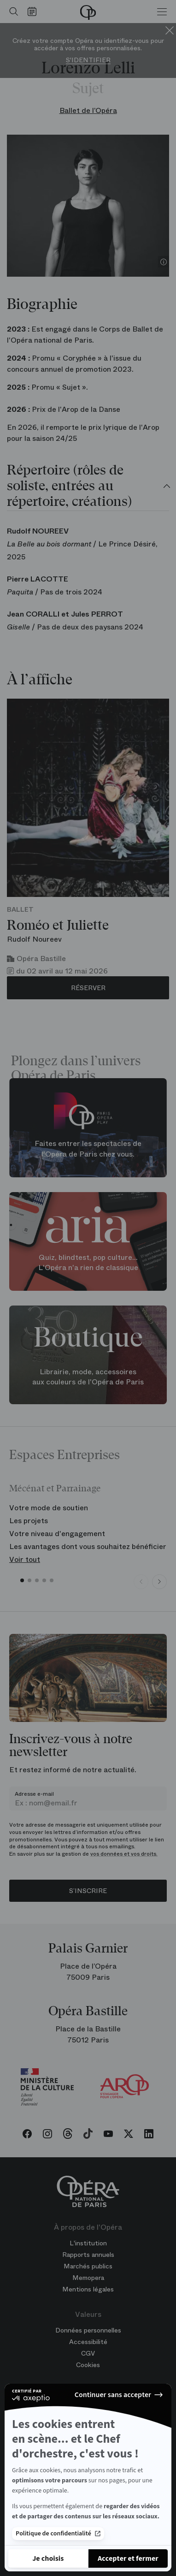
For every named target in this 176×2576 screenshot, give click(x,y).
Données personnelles (88, 2330)
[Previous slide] (141, 1581)
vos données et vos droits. (124, 1854)
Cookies (88, 2364)
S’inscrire (88, 1890)
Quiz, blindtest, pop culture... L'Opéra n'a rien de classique (88, 1262)
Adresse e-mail (34, 1794)
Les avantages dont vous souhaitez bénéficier (87, 1546)
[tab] (88, 487)
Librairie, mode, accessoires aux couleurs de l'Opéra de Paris (88, 1377)
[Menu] (162, 11)
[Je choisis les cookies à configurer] (48, 2558)
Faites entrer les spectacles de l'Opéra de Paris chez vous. (88, 1149)
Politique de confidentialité (58, 2531)
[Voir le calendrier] (34, 11)
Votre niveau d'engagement (57, 1533)
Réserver (88, 987)
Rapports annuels (88, 2254)
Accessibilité (88, 2341)
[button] (22, 1580)
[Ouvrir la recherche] (11, 11)
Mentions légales (88, 2289)
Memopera (88, 2277)
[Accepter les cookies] (128, 2558)
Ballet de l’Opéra (88, 110)
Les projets (28, 1520)
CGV (88, 2353)
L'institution (88, 2243)
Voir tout (24, 1559)
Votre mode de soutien (48, 1507)
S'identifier (88, 60)
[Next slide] (159, 1581)
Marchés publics (88, 2266)
